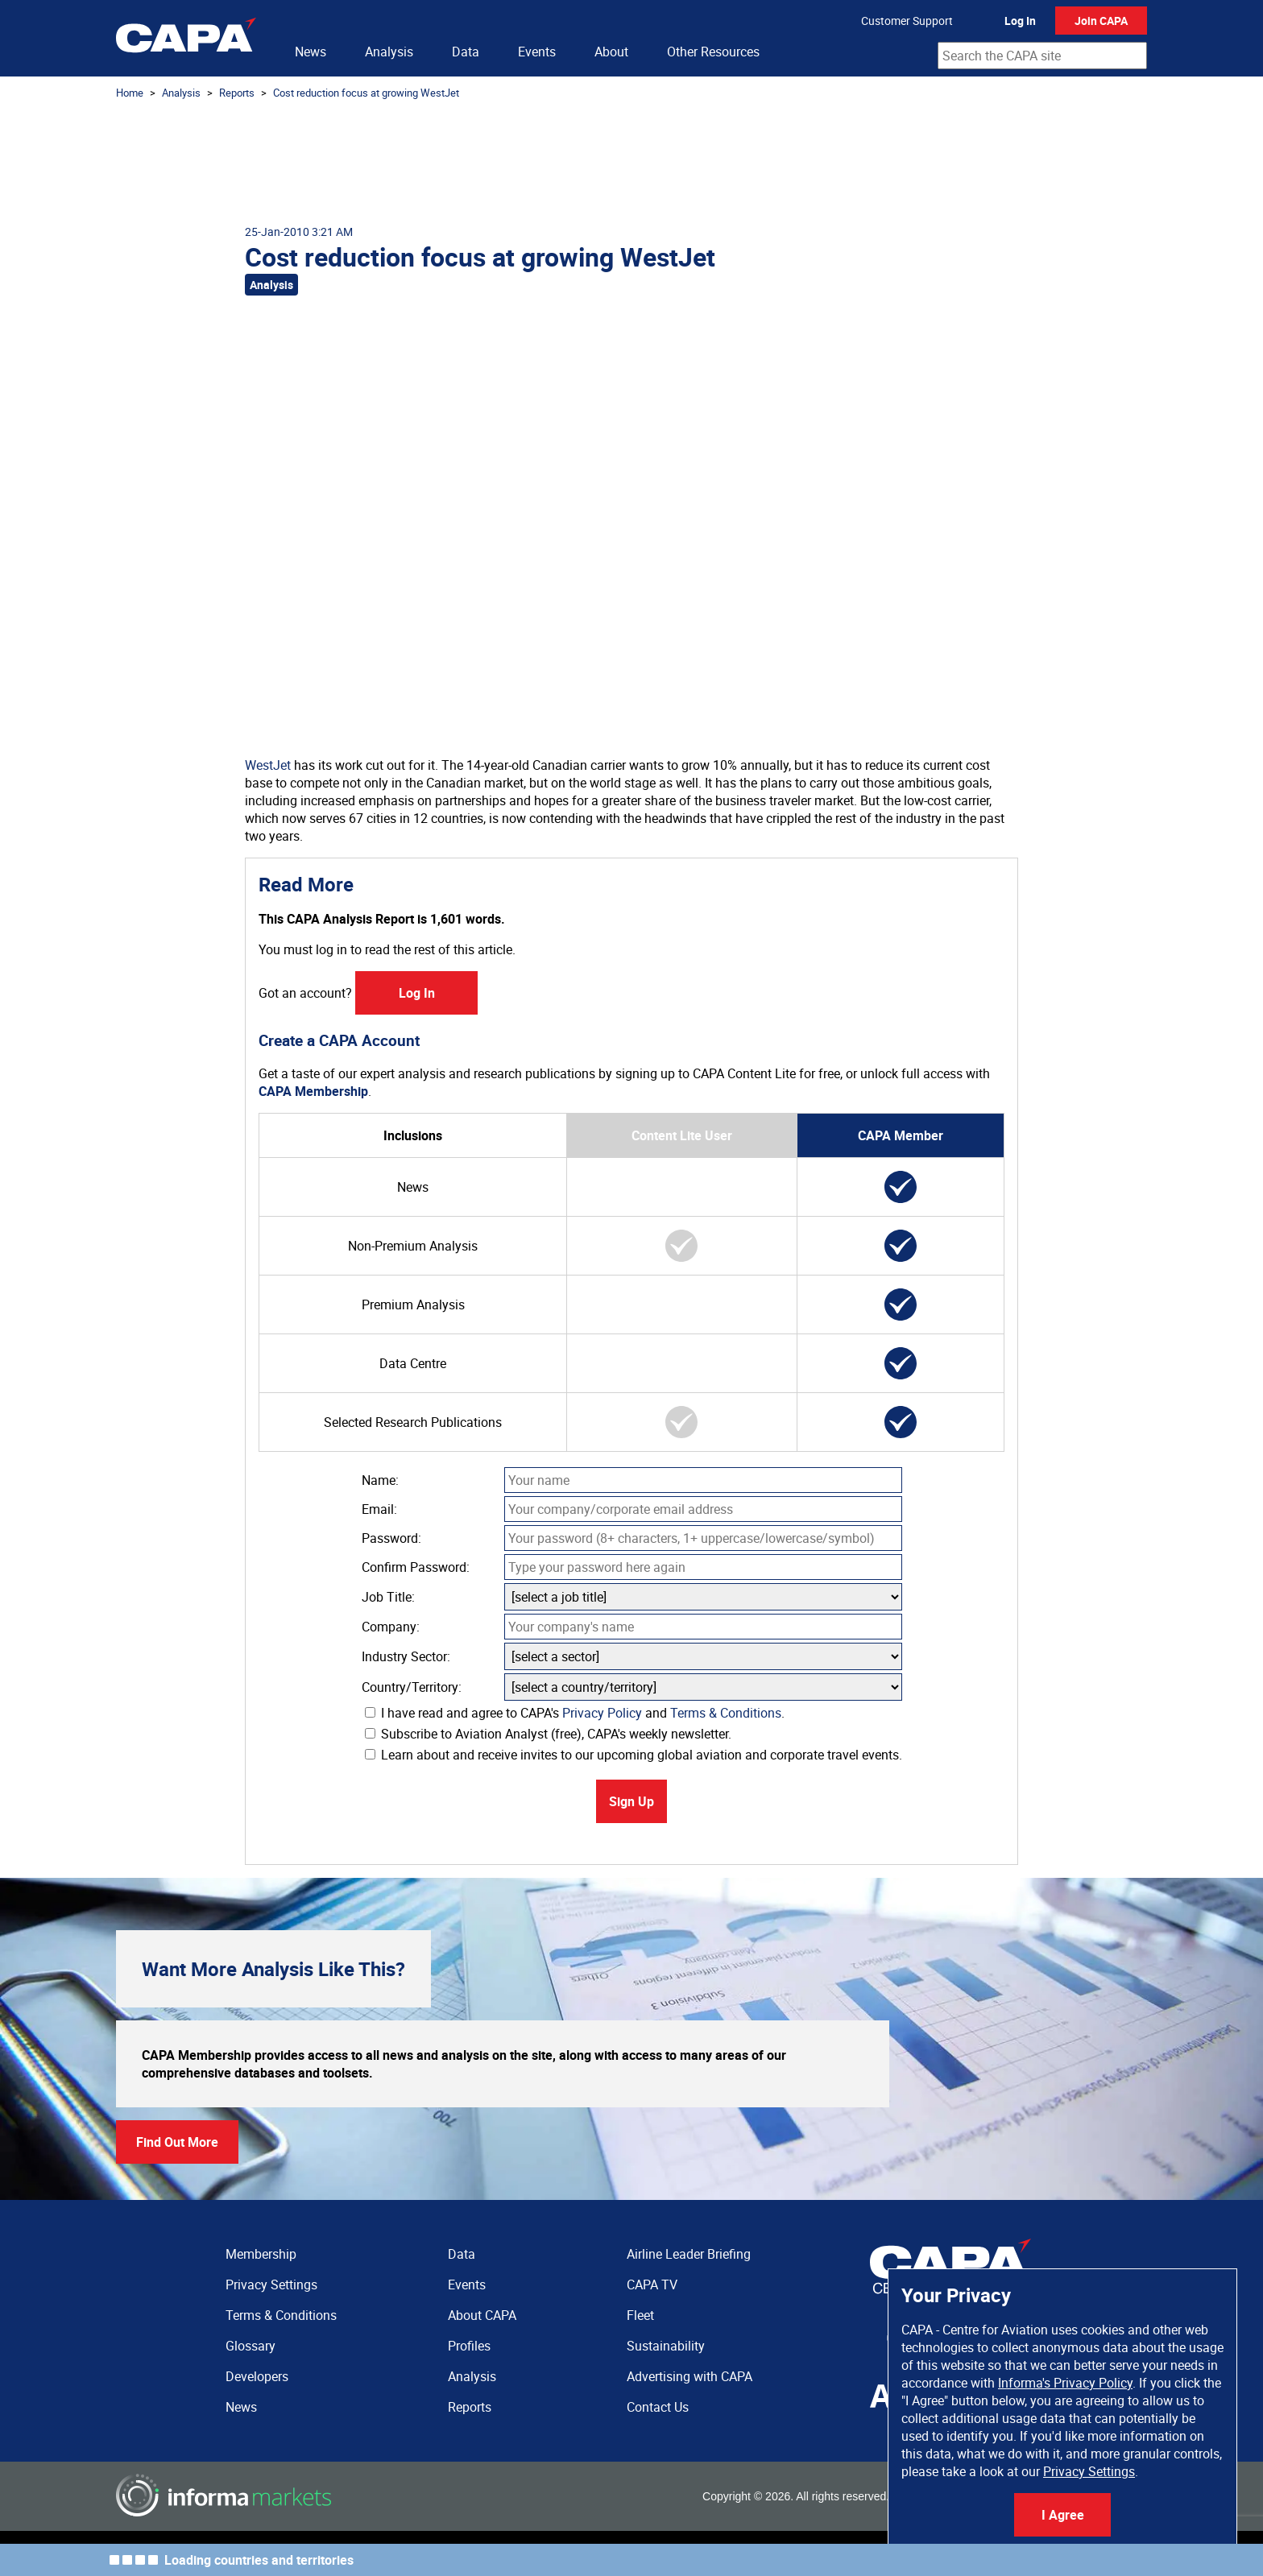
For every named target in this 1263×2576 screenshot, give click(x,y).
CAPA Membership (313, 1091)
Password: (391, 1538)
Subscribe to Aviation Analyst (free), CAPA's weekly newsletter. (548, 1734)
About (611, 51)
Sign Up (631, 1801)
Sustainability (666, 2346)
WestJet (268, 765)
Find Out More (177, 2142)
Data (465, 51)
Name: (380, 1480)
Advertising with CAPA (689, 2376)
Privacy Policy (602, 1713)
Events (537, 51)
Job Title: (388, 1597)
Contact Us (658, 2407)
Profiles (469, 2346)
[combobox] (1042, 55)
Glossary (250, 2346)
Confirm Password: (416, 1567)
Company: (391, 1626)
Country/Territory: (412, 1687)
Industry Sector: (406, 1656)
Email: (379, 1509)
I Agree (1062, 2515)
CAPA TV (652, 2284)
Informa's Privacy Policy (1065, 2383)
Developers (257, 2376)
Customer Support (907, 20)
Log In (1020, 20)
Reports (237, 92)
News (310, 51)
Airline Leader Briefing (689, 2254)
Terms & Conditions (725, 1713)
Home (129, 92)
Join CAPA (1101, 20)
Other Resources (713, 51)
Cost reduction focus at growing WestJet (366, 92)
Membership (261, 2254)
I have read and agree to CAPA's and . (575, 1713)
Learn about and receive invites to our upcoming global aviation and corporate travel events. (633, 1755)
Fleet (640, 2315)
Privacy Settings (1089, 2471)
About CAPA (482, 2315)
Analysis (389, 51)
